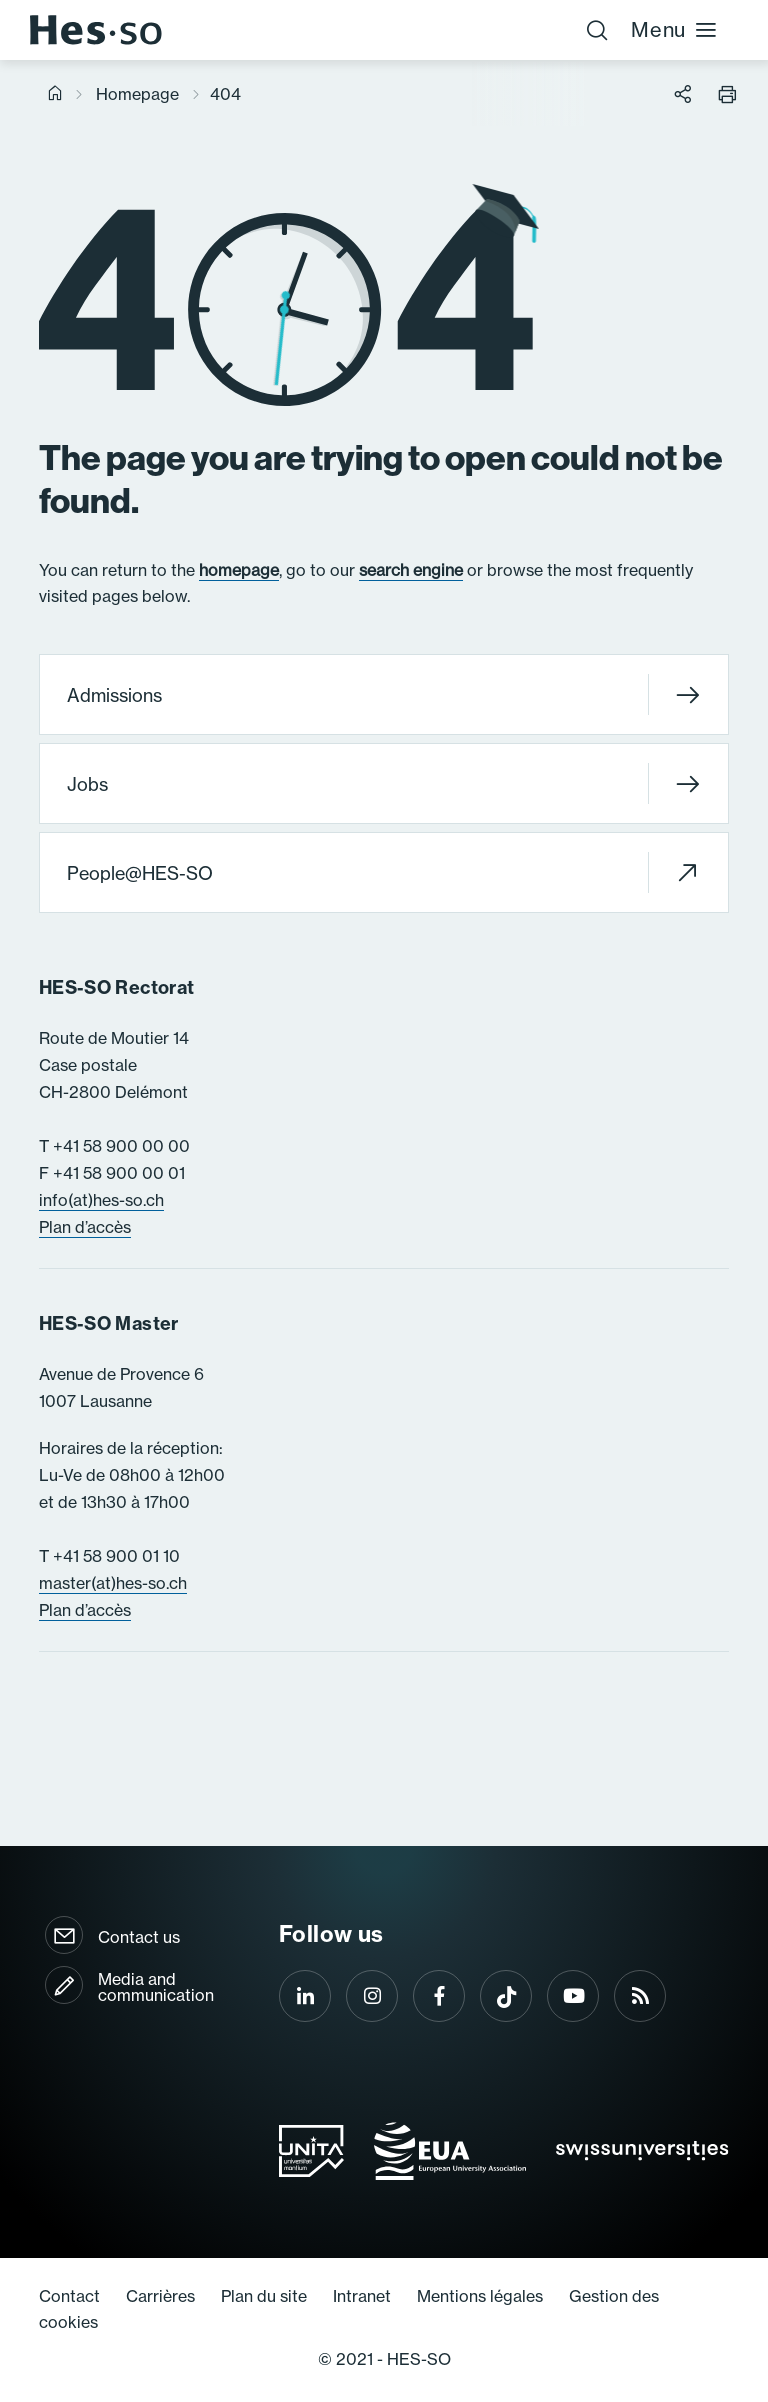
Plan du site (264, 2296)
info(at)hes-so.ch (101, 1200)
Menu (674, 29)
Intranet (362, 2296)
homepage (239, 570)
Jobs (383, 783)
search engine (411, 570)
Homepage (137, 94)
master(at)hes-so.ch (113, 1583)
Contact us (139, 1937)
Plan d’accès (85, 1227)
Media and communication (156, 1987)
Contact (69, 2296)
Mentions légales (480, 2296)
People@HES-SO (383, 872)
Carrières (160, 2296)
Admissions (383, 694)
